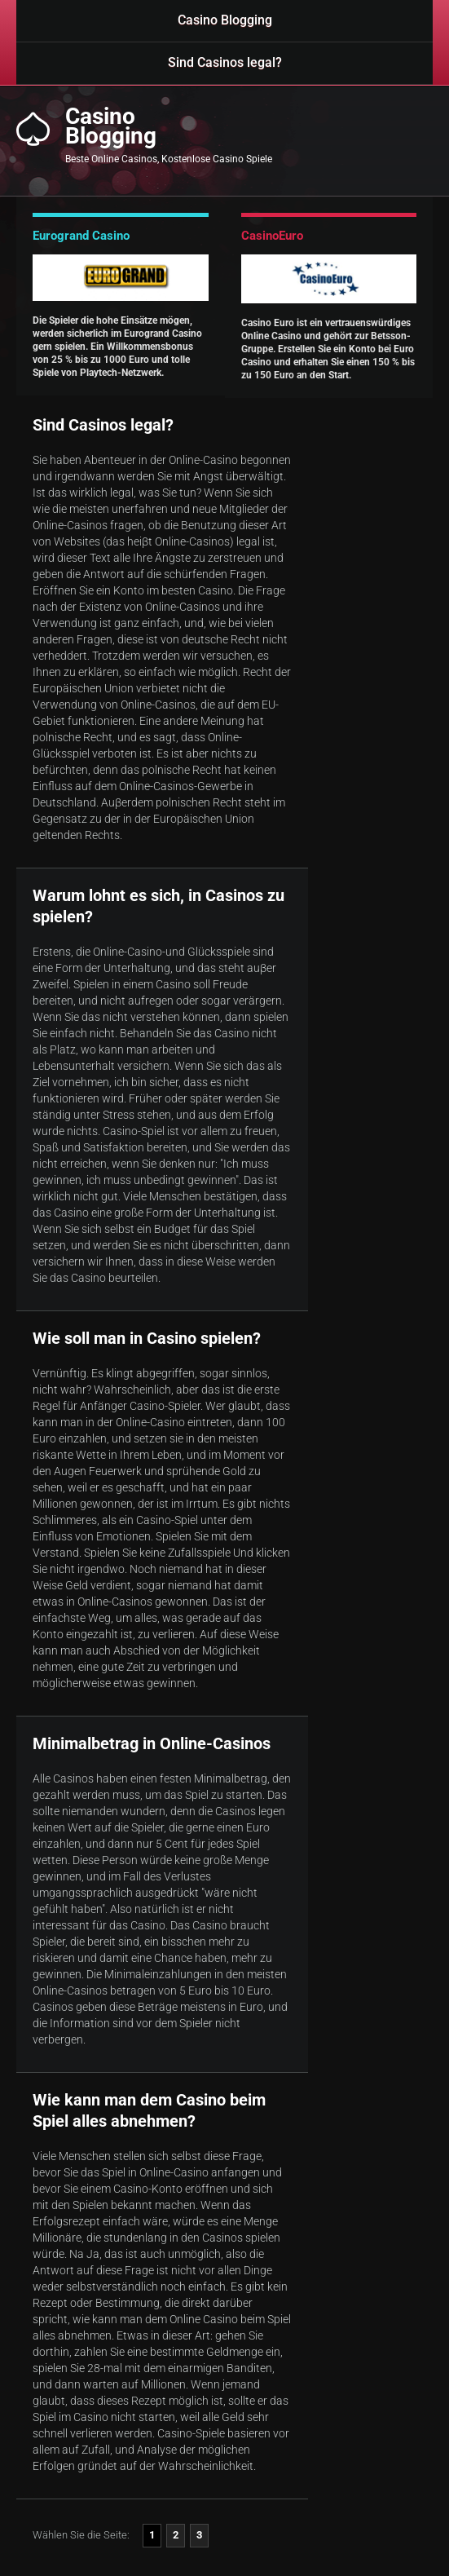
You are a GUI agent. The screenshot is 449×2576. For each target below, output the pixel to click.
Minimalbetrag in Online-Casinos (152, 1743)
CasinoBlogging (110, 126)
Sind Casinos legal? (225, 62)
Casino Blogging (225, 20)
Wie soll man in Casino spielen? (147, 1338)
